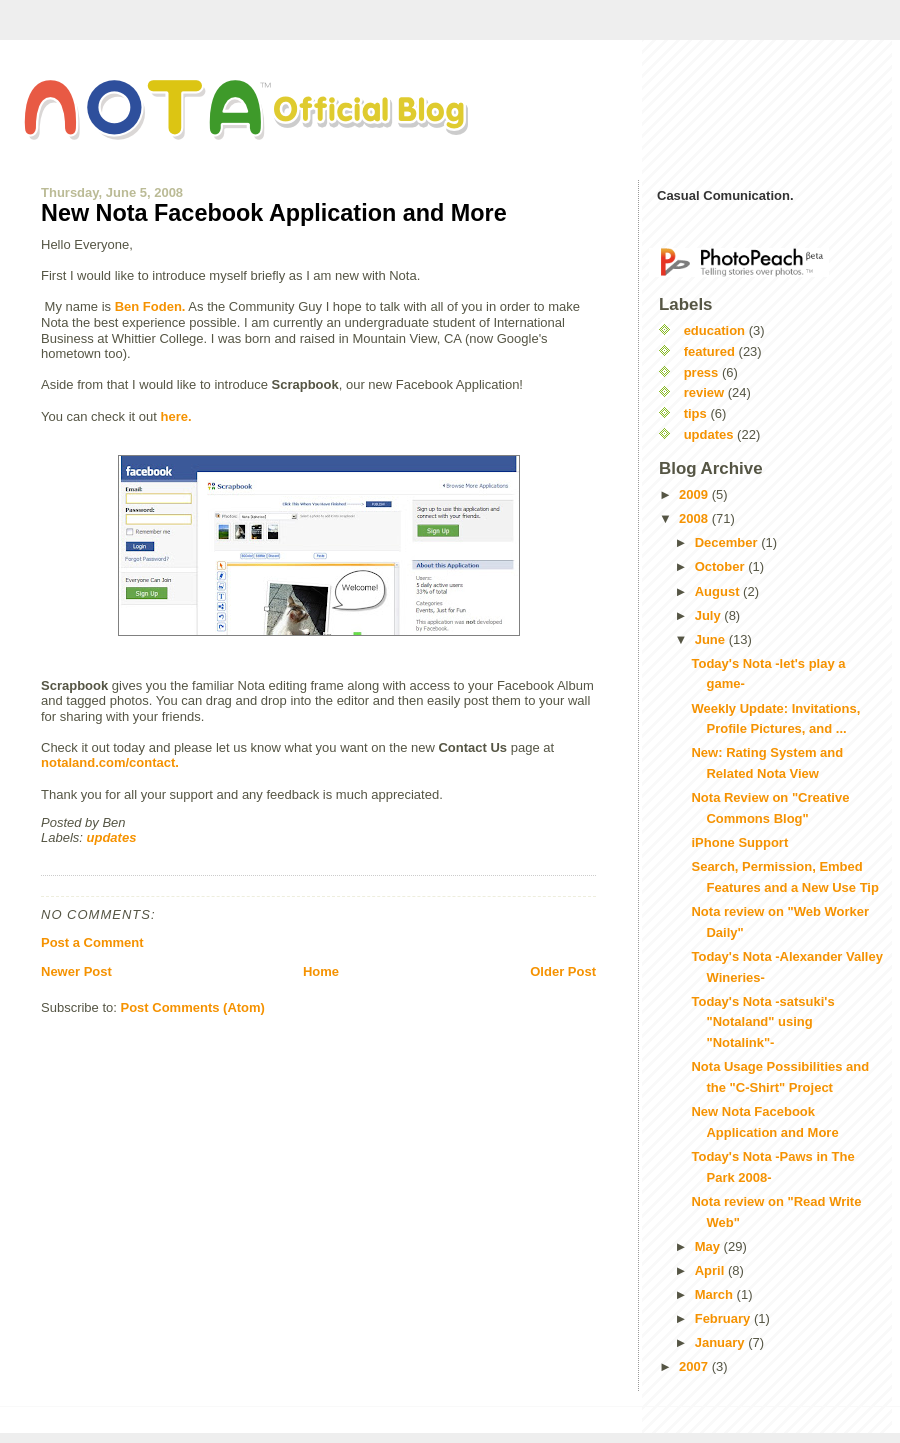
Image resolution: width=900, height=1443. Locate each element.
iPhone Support (739, 842)
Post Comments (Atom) (193, 1007)
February (724, 1318)
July (710, 615)
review (704, 392)
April (711, 1270)
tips (695, 413)
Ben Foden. (150, 306)
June (712, 639)
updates (112, 837)
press (701, 372)
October (721, 566)
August (719, 591)
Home (321, 971)
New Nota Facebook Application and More (274, 213)
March (716, 1294)
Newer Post (76, 971)
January (721, 1342)
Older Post (563, 971)
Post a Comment (92, 942)
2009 (695, 494)
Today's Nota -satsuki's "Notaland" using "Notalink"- (762, 1022)
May (709, 1246)
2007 (695, 1366)
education (714, 330)
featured (709, 351)
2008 (695, 518)
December (728, 542)
